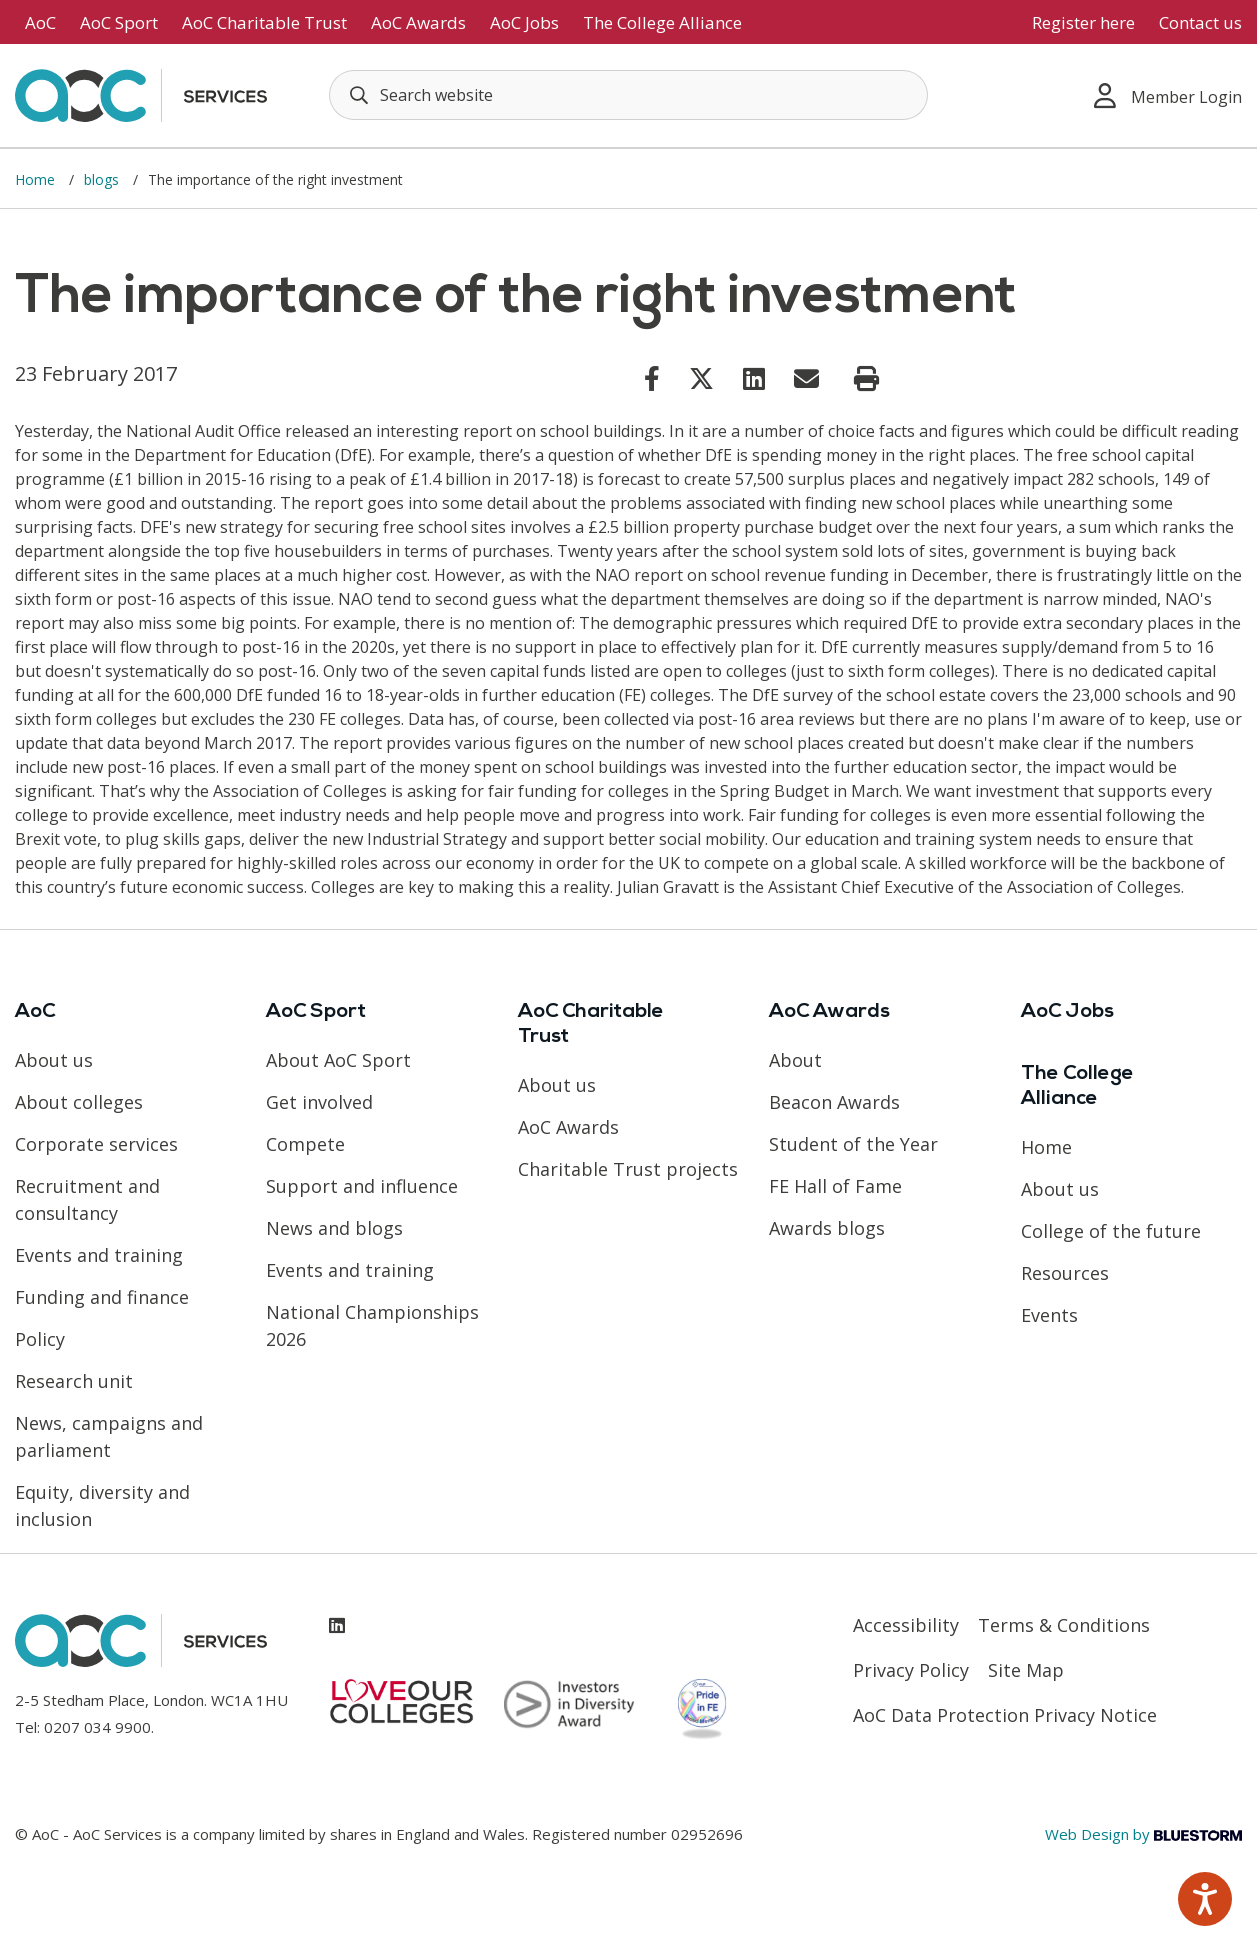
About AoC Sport (338, 1060)
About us (54, 1060)
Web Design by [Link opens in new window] (1143, 1834)
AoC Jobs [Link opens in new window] (524, 22)
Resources (1065, 1273)
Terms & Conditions (1064, 1625)
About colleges (79, 1102)
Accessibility (906, 1625)
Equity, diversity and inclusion (102, 1505)
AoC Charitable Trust (264, 22)
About (795, 1060)
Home (37, 179)
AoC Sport (119, 22)
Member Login (1168, 95)
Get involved (319, 1102)
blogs (103, 179)
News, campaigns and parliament (109, 1436)
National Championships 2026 (372, 1325)
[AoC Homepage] (141, 94)
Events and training (99, 1255)
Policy (40, 1339)
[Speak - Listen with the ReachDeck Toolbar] (1205, 1899)
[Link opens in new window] (652, 378)
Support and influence (362, 1186)
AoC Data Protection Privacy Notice (1005, 1715)
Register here (1083, 22)
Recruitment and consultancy (87, 1199)
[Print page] (866, 379)
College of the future (1111, 1231)
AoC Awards (418, 22)
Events (1049, 1315)
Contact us (1200, 22)
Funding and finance (102, 1297)
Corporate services (96, 1144)
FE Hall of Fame (835, 1186)
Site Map (1026, 1670)
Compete (305, 1144)
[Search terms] (628, 95)
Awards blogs (827, 1228)
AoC (40, 22)
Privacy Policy (911, 1670)
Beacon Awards (834, 1102)
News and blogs (334, 1228)
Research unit (74, 1381)
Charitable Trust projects (628, 1169)
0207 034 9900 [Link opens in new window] (97, 1727)
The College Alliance (662, 22)
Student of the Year (853, 1144)
